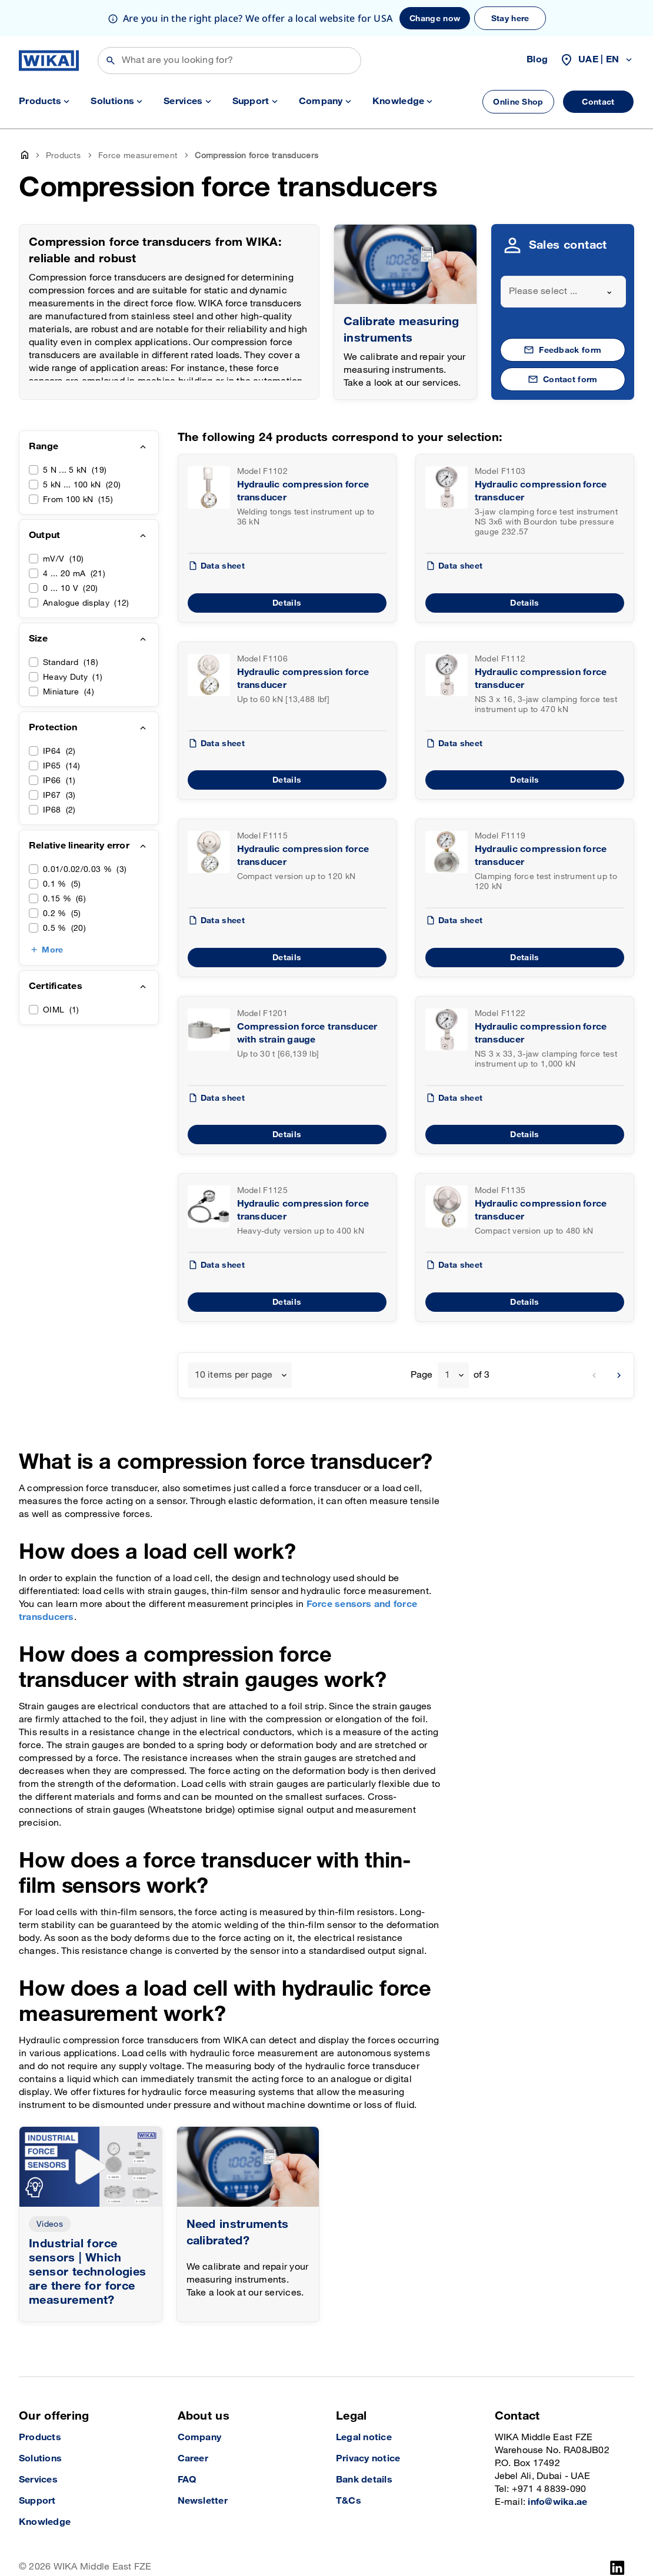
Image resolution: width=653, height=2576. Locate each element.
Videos (49, 2188)
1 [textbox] (447, 1338)
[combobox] (564, 255)
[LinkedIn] (617, 2531)
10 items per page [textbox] (234, 1338)
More (52, 913)
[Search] (229, 24)
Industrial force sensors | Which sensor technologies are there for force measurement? (87, 2235)
